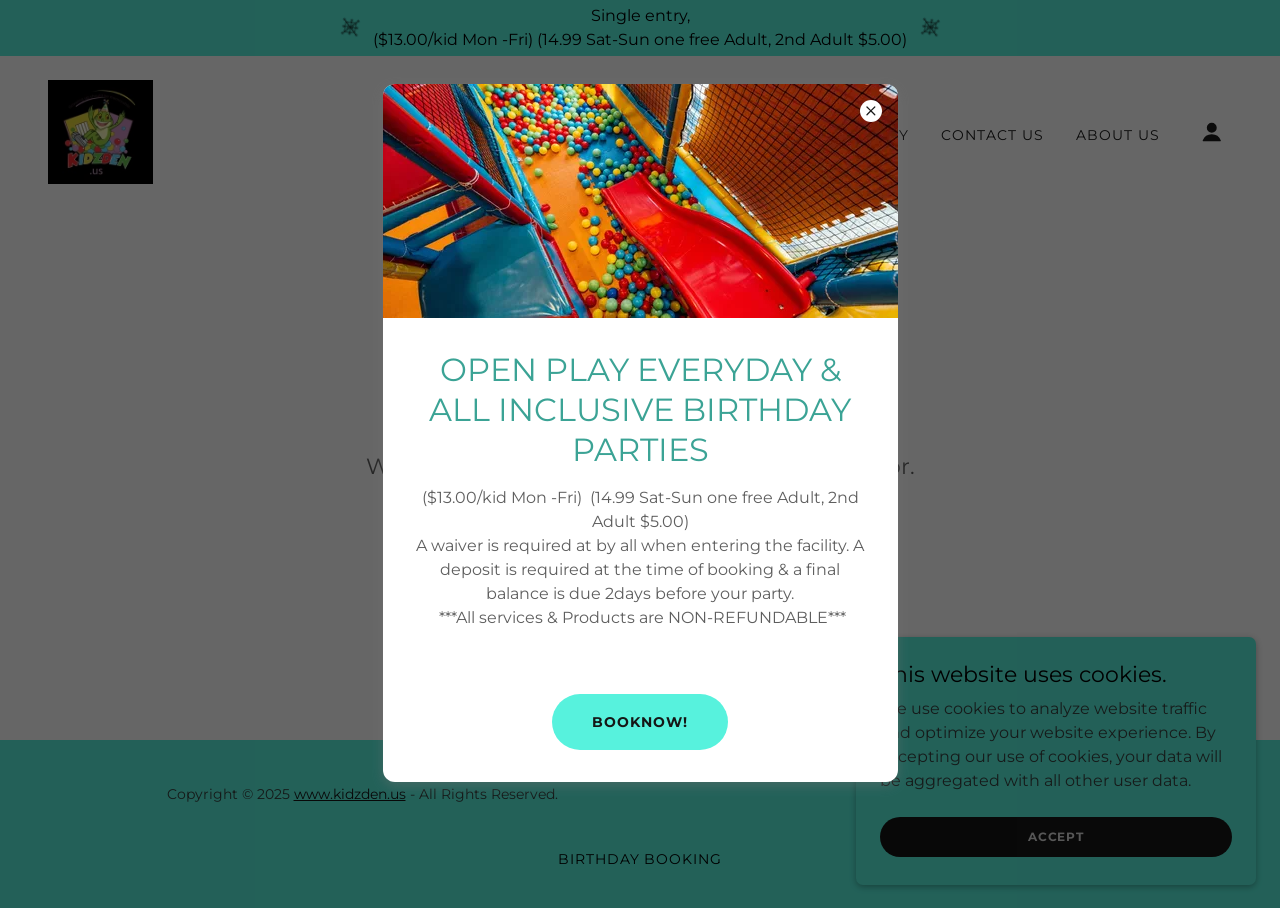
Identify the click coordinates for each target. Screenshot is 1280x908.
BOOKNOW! (640, 722)
